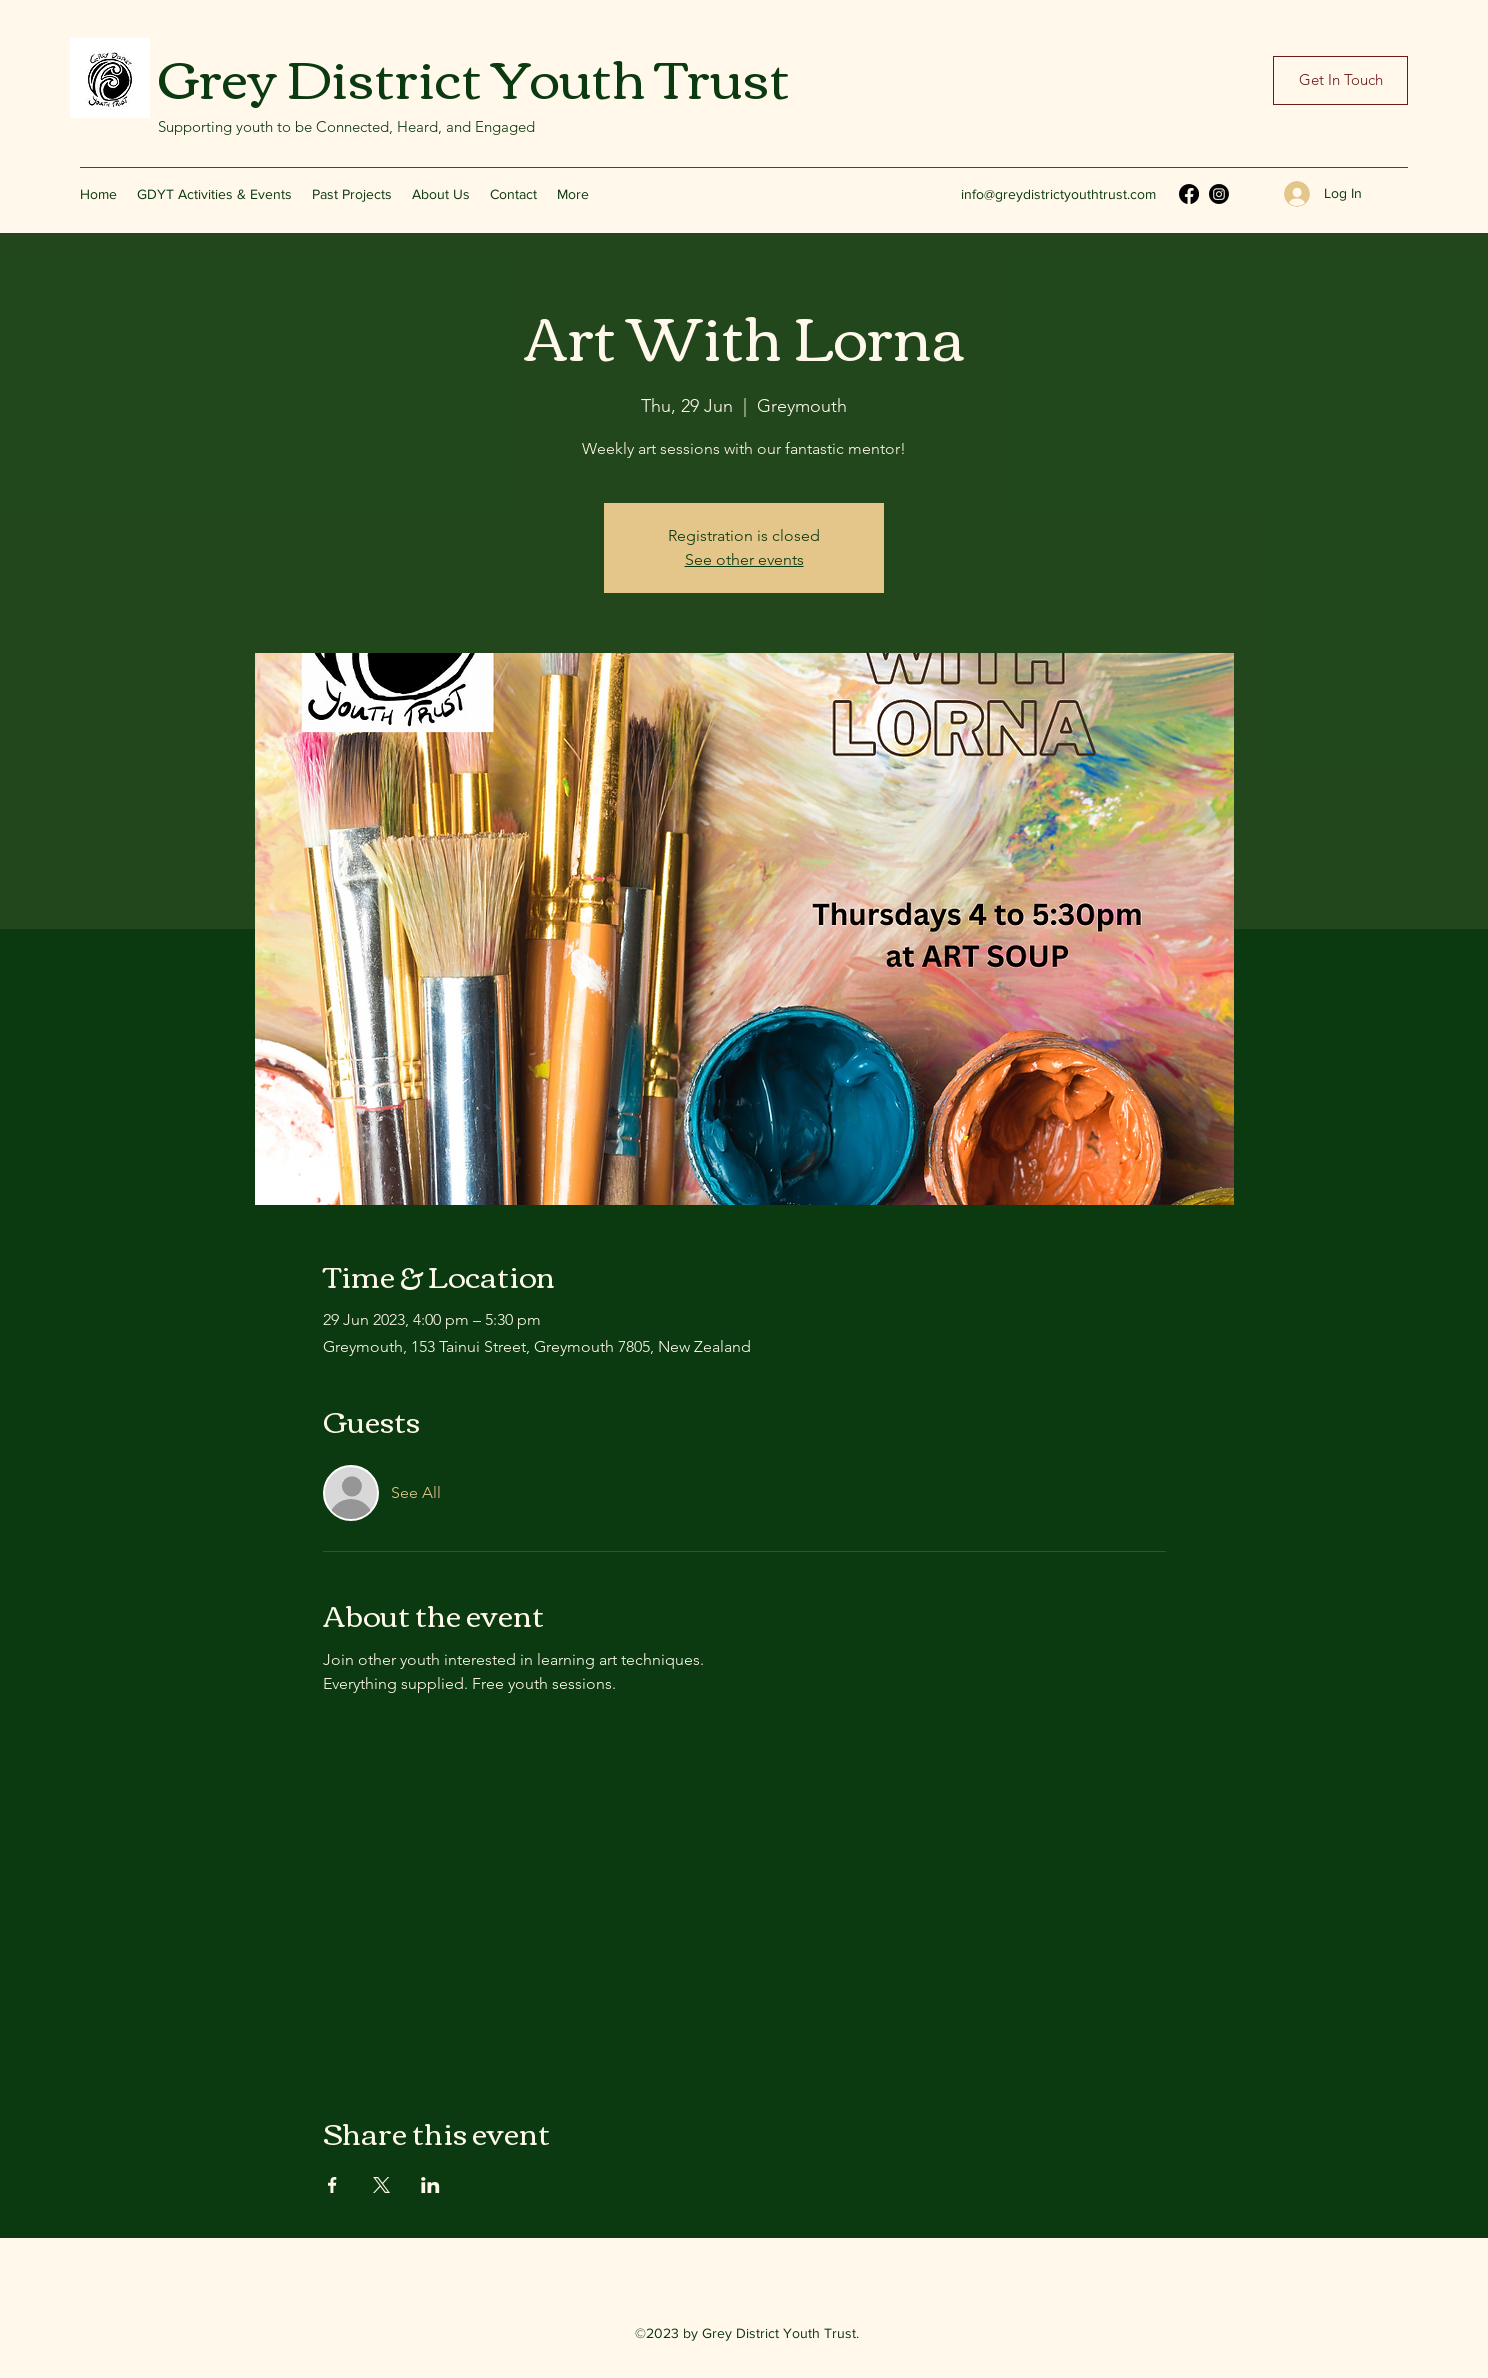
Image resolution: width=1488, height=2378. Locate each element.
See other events (744, 559)
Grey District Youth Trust (474, 75)
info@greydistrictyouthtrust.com (1058, 194)
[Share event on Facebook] (332, 2185)
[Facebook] (1189, 194)
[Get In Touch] (1340, 80)
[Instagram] (1219, 194)
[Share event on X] (381, 2185)
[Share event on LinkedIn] (430, 2185)
